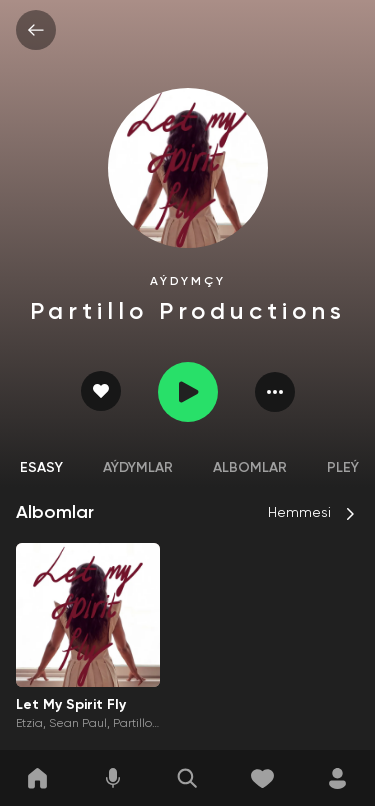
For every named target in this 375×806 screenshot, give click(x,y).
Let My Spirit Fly (71, 705)
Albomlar (250, 468)
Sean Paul (78, 724)
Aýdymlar (138, 468)
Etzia (29, 724)
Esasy (41, 468)
